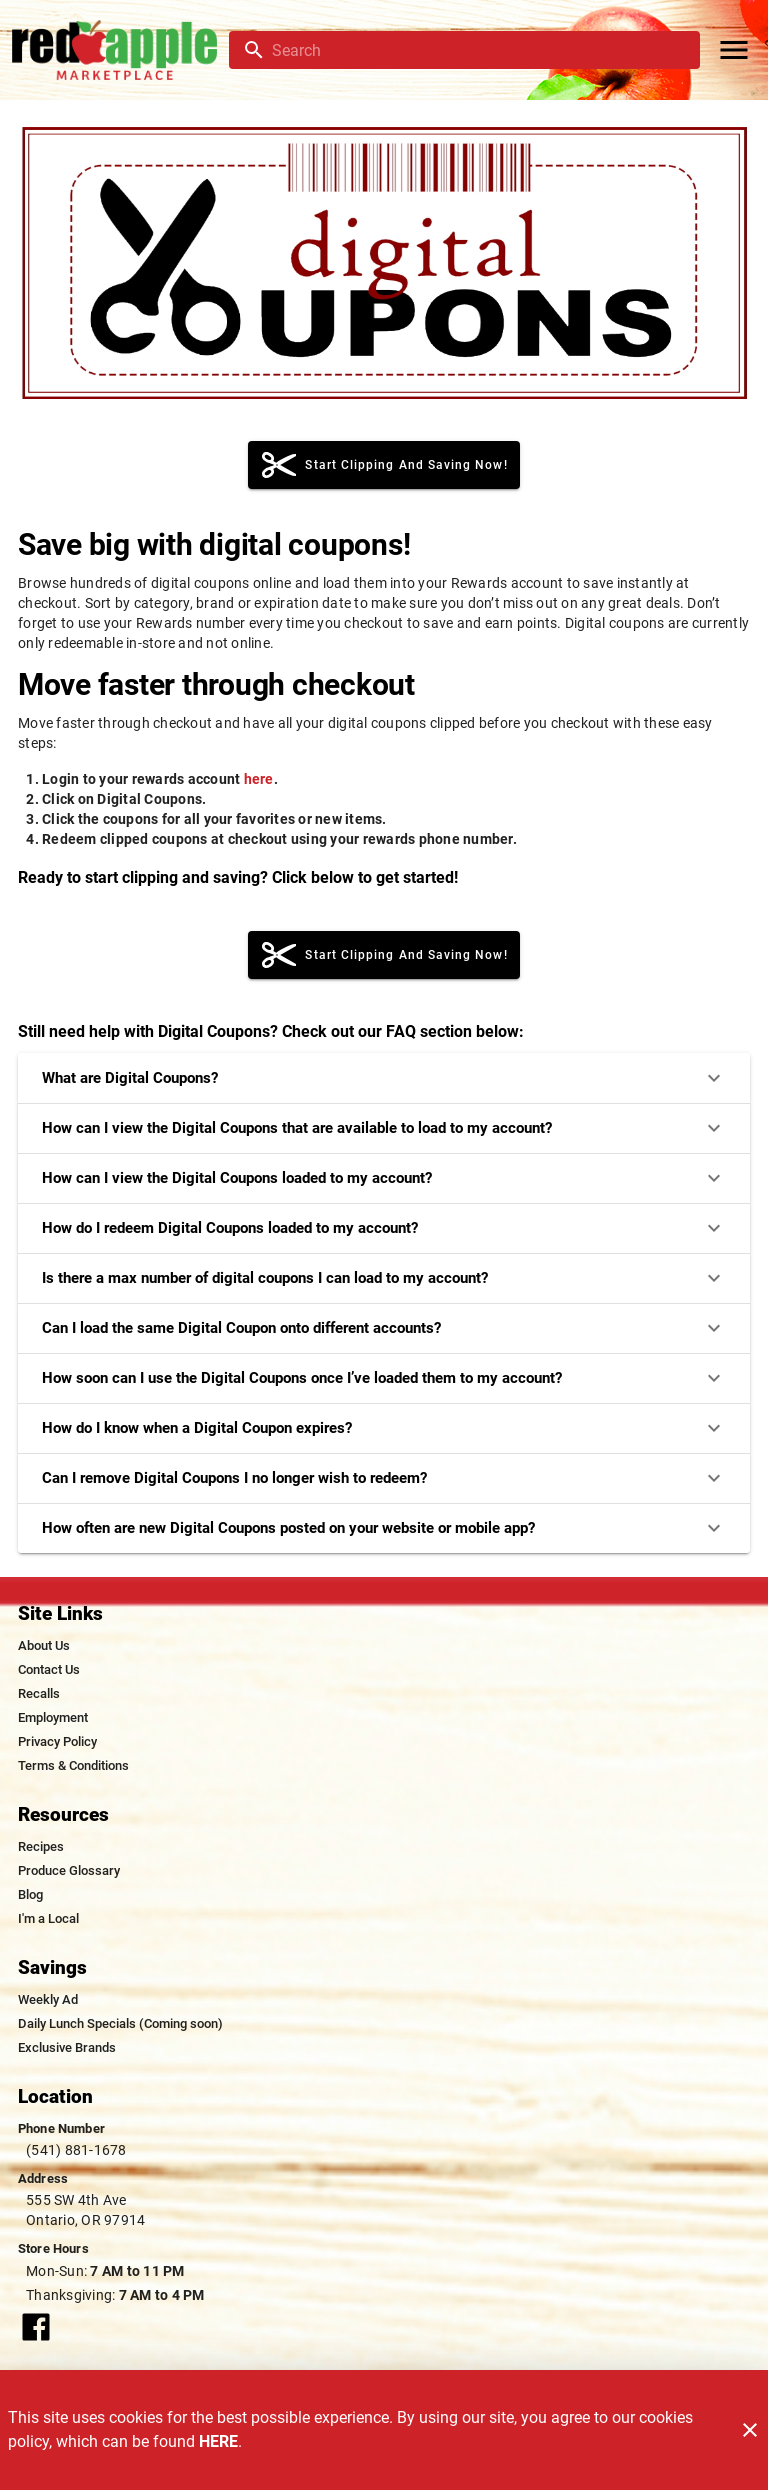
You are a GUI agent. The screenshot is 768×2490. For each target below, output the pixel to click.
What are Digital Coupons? (384, 1078)
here (259, 779)
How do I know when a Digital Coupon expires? (384, 1428)
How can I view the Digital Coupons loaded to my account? (384, 1178)
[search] (478, 50)
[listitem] (44, 1646)
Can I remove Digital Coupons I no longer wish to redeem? (384, 1478)
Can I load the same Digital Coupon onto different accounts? (384, 1328)
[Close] (750, 2430)
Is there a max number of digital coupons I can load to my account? (384, 1278)
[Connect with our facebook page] (36, 2325)
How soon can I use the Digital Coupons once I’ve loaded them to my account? (384, 1378)
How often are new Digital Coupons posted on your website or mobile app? (384, 1528)
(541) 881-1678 (76, 2150)
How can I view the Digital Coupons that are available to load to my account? (384, 1128)
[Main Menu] (734, 50)
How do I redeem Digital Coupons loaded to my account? (384, 1228)
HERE (218, 2441)
